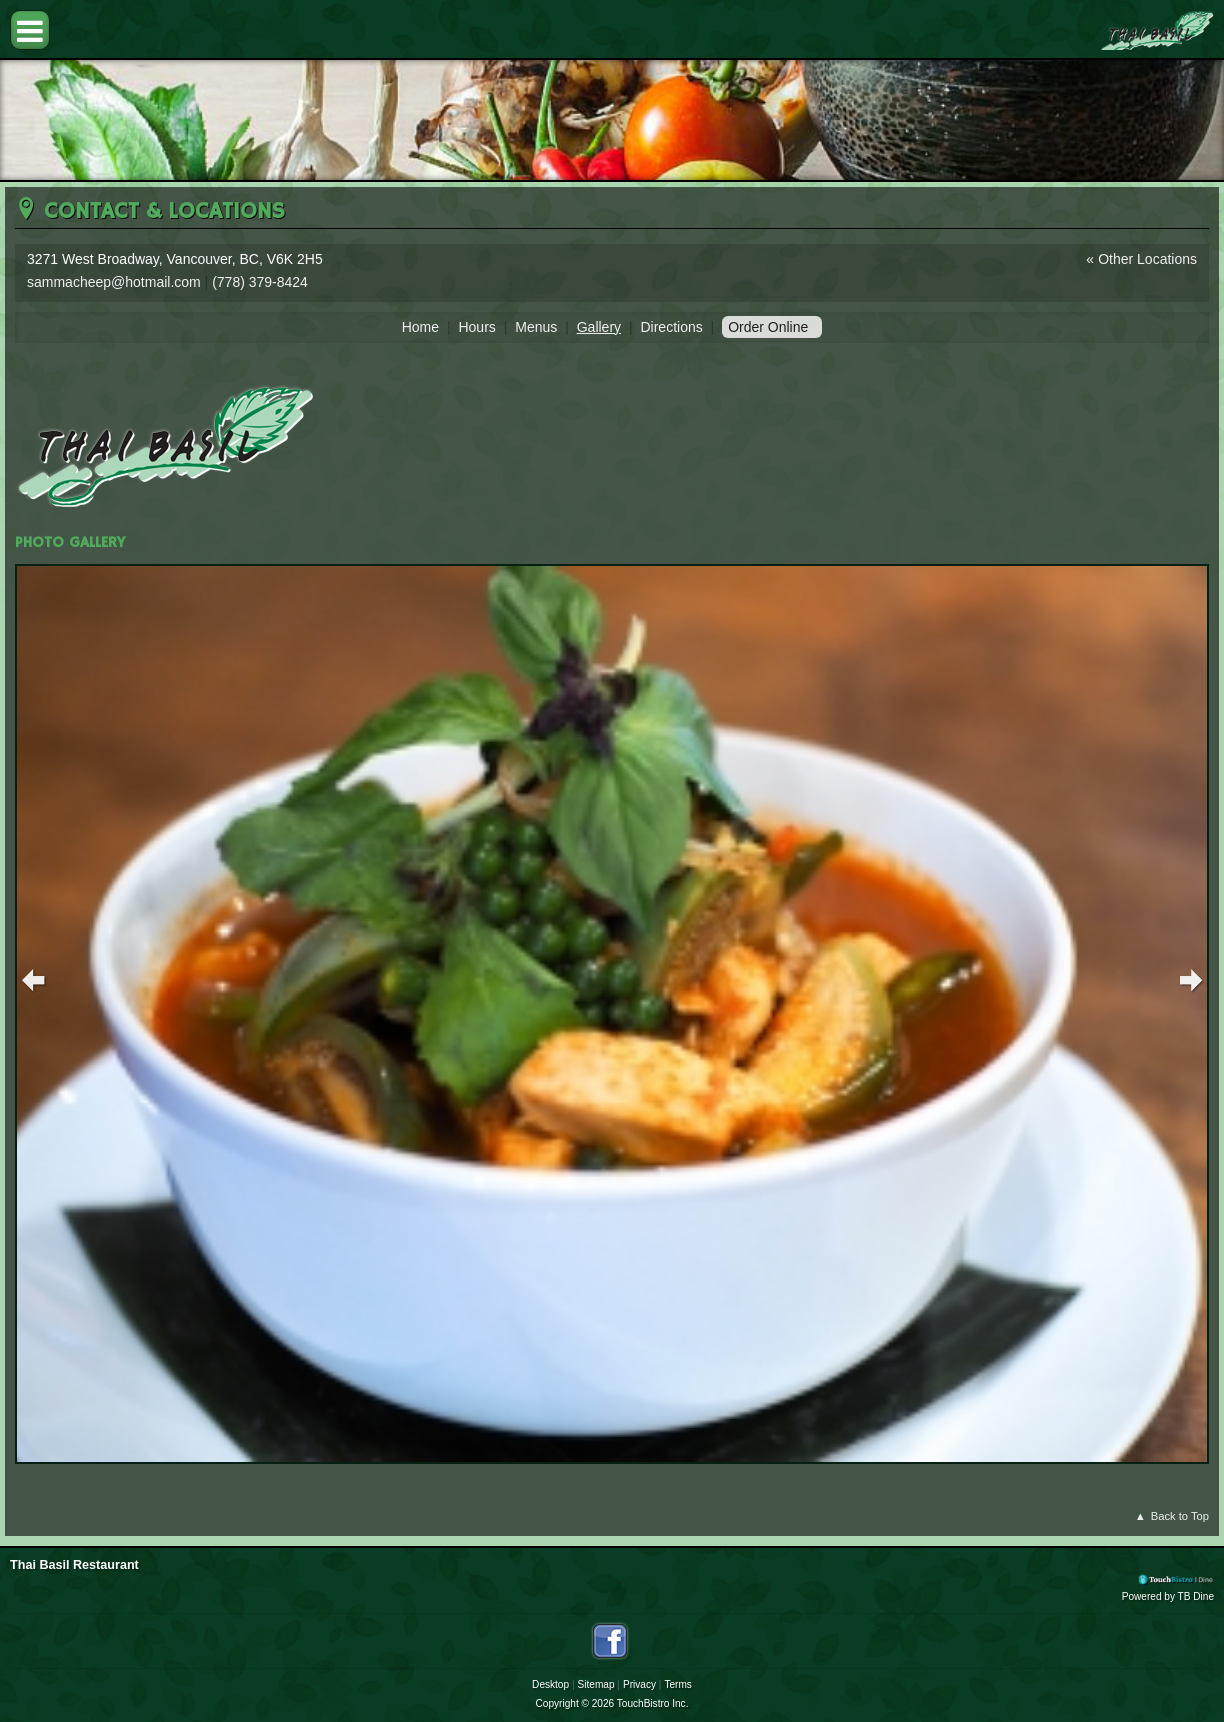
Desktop (550, 1684)
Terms (677, 1684)
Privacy (639, 1684)
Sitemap (596, 1684)
